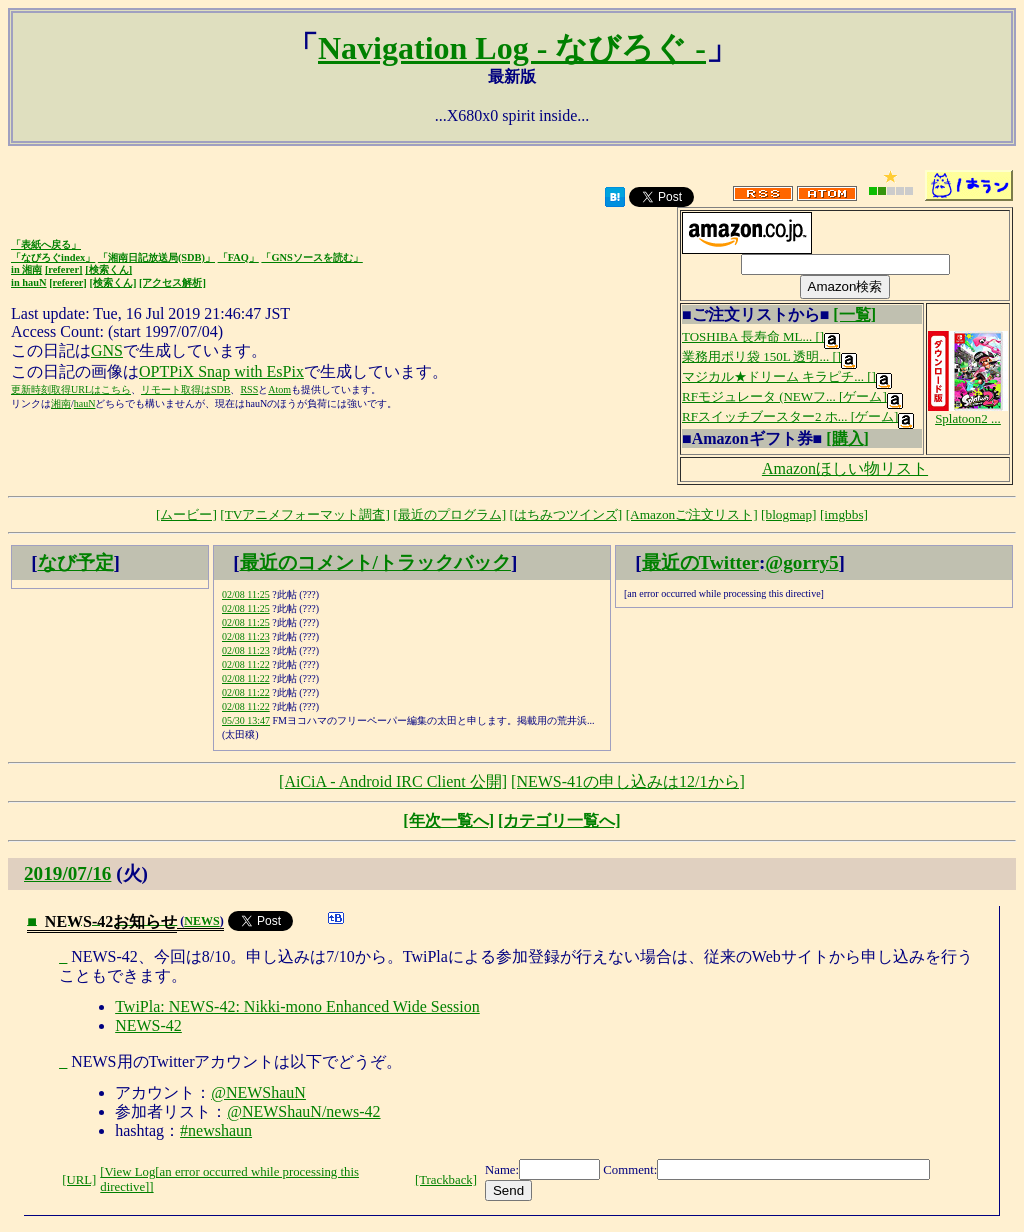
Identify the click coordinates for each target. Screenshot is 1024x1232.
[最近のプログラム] (449, 514)
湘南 (61, 403)
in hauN (29, 282)
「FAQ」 (238, 257)
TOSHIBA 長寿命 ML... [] (761, 336)
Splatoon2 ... (968, 412)
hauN (85, 403)
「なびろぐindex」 (53, 257)
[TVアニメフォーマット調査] (305, 514)
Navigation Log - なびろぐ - (512, 48)
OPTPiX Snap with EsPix (221, 371)
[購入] (847, 438)
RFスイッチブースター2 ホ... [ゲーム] (798, 416)
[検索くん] (108, 269)
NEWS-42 (148, 1025)
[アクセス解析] (172, 282)
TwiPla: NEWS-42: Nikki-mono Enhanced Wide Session (297, 1006)
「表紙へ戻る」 (46, 244)
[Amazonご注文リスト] (692, 514)
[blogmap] (789, 514)
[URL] (79, 1180)
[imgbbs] (844, 514)
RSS (249, 389)
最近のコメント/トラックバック (375, 562)
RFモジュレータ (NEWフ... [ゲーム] (792, 396)
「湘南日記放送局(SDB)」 (156, 257)
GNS (107, 350)
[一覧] (854, 314)
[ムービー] (186, 514)
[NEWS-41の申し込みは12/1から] (628, 781)
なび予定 (76, 562)
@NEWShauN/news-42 (303, 1111)
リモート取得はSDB (185, 389)
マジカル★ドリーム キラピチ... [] (787, 376)
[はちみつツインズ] (565, 514)
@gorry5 (801, 562)
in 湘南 (26, 269)
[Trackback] (446, 1180)
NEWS (201, 921)
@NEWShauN (258, 1092)
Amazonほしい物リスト (845, 468)
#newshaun (216, 1130)
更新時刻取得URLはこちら (71, 389)
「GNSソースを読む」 (311, 257)
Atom (279, 389)
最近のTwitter (700, 562)
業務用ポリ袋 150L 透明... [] (769, 356)
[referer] (64, 269)
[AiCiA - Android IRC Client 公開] (393, 781)
